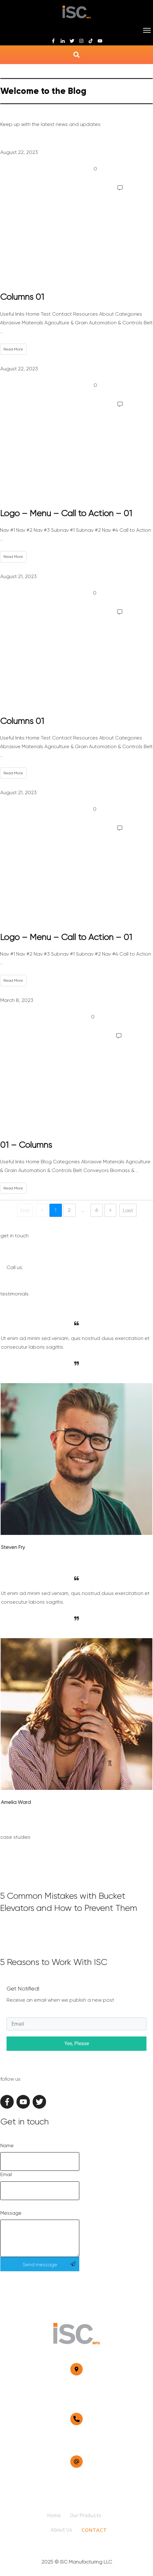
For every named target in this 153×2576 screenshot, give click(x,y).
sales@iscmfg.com (76, 2478)
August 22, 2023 (19, 152)
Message (10, 2213)
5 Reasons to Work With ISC (76, 1947)
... (1, 331)
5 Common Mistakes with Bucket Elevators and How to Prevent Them (76, 1887)
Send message (40, 2265)
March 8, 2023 (16, 1000)
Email (6, 2174)
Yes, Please (76, 2043)
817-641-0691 (76, 2436)
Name (7, 2145)
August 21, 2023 (18, 576)
